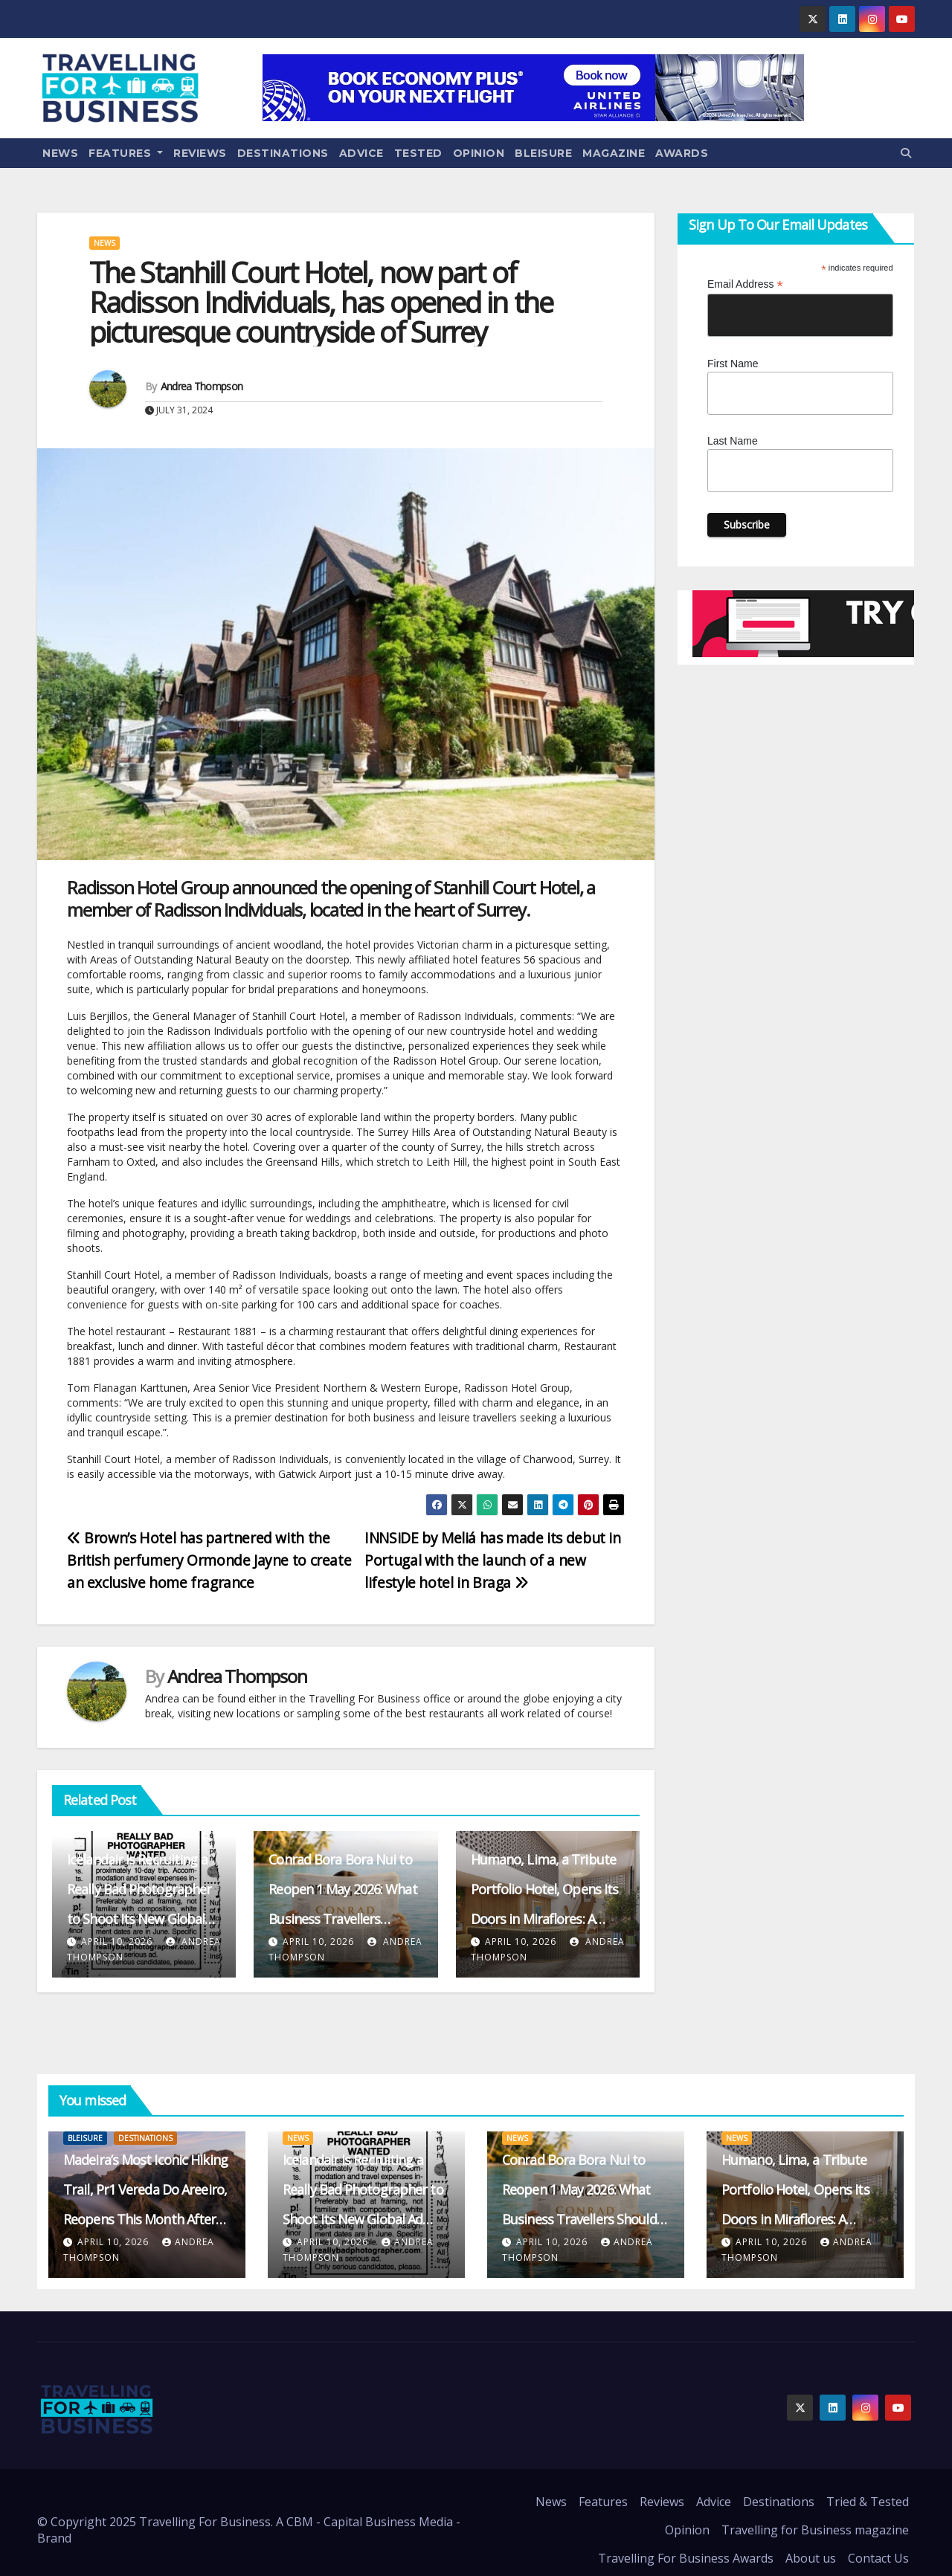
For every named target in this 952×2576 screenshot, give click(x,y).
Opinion (479, 153)
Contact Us (878, 2558)
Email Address (745, 284)
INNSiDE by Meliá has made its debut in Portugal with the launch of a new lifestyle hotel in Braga (492, 1560)
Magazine (613, 153)
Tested (418, 153)
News (60, 153)
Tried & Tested (867, 2501)
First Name (732, 363)
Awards (681, 153)
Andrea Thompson (202, 386)
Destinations (283, 153)
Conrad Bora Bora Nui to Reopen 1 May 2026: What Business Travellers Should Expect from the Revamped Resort (342, 1918)
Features (126, 153)
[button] (906, 153)
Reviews (200, 153)
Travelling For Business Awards (686, 2558)
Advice (361, 153)
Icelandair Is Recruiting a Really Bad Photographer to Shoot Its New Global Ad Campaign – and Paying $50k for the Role (143, 1918)
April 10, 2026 (116, 1941)
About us (810, 2558)
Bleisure (543, 153)
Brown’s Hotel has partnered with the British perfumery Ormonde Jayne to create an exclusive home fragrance (209, 1560)
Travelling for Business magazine (815, 2530)
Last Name (732, 441)
